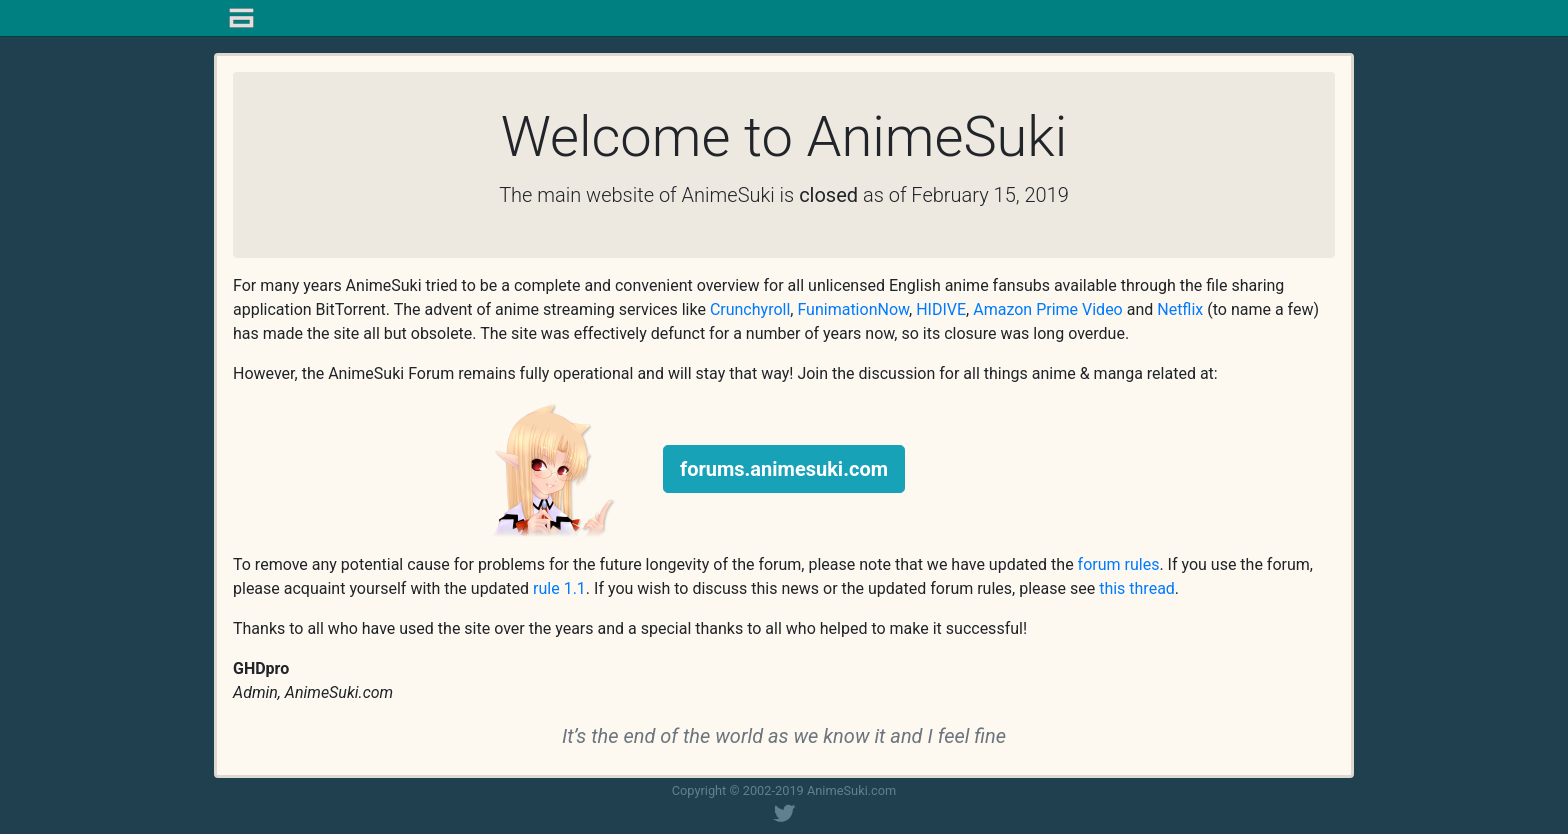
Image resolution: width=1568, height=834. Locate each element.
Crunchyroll (750, 309)
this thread (1137, 588)
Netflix (1180, 309)
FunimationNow (853, 309)
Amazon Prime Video (1048, 309)
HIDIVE (941, 309)
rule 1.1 (559, 588)
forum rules (1119, 564)
